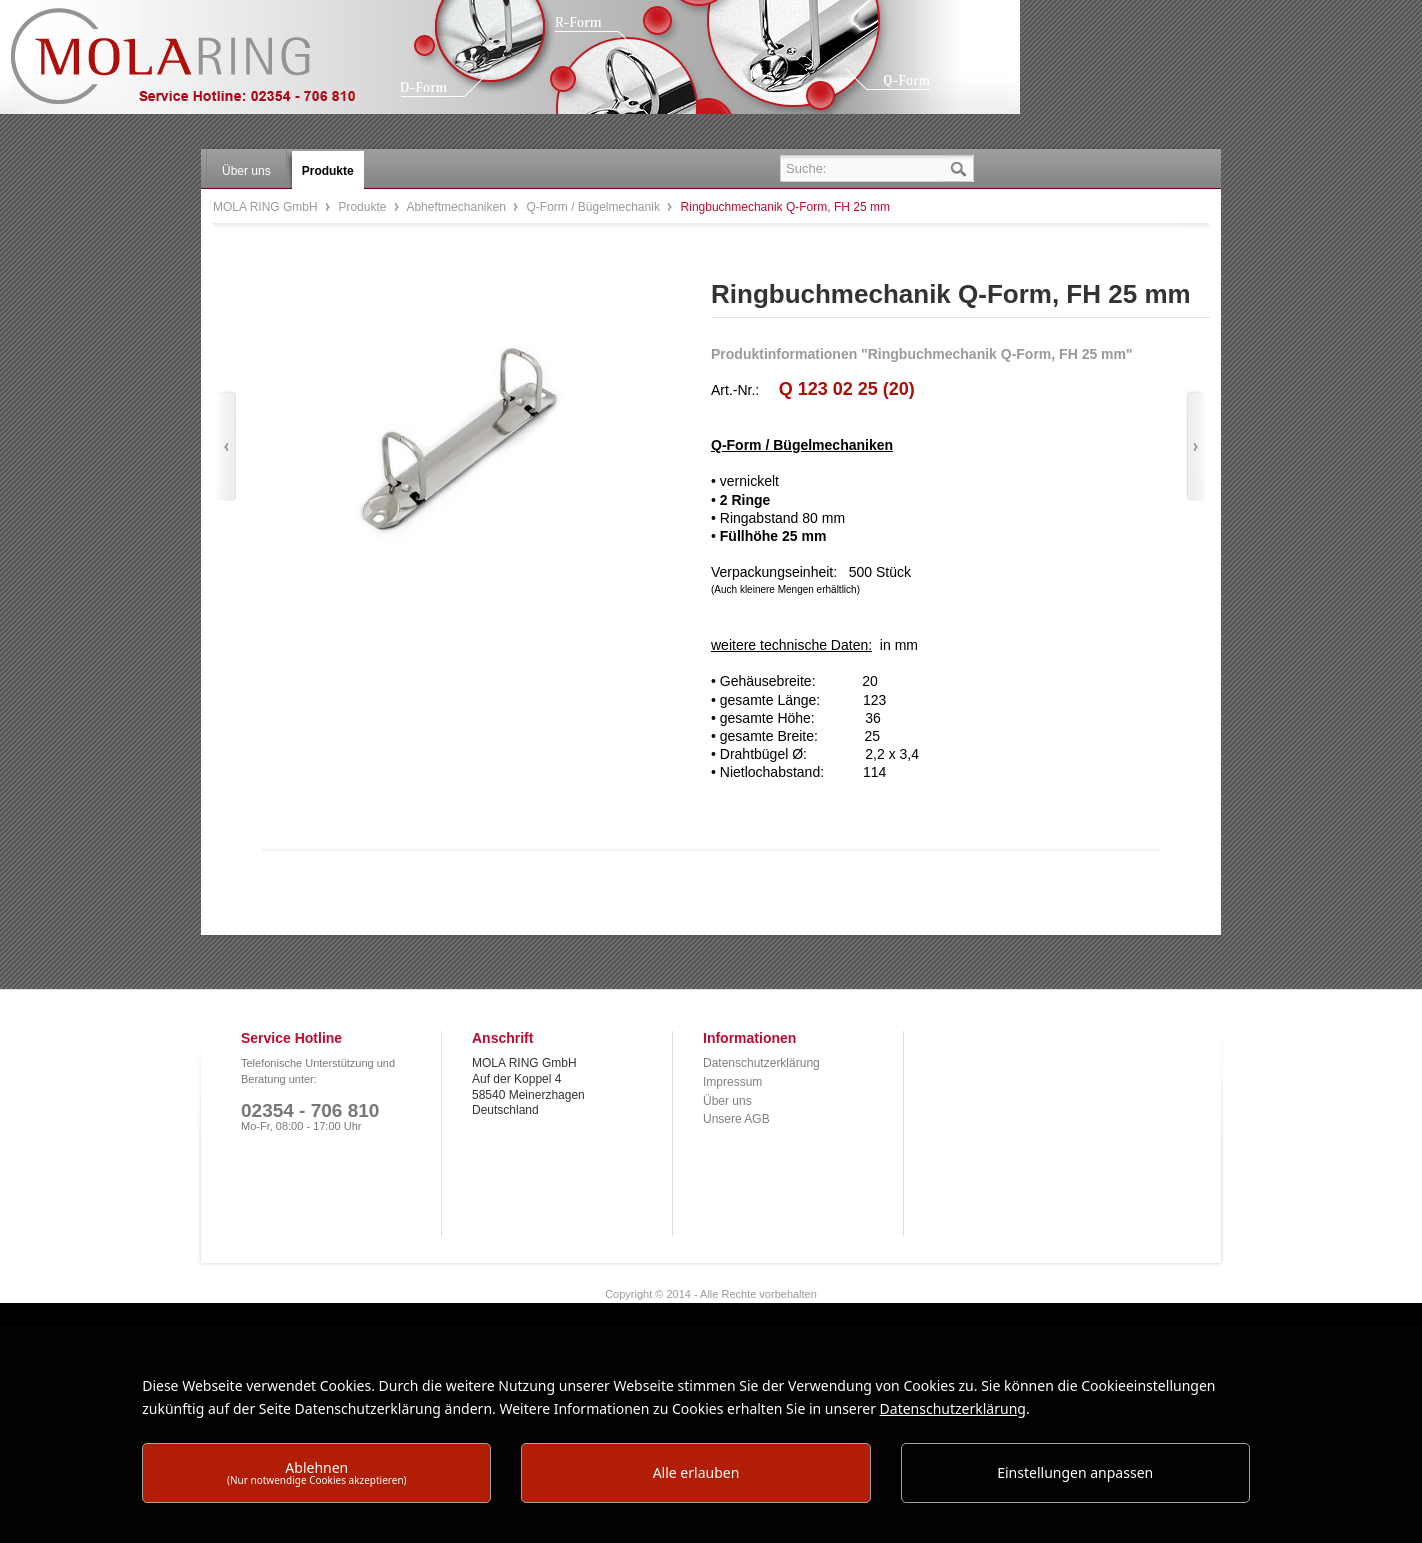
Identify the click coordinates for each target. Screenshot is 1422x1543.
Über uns (727, 1101)
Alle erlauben (696, 1472)
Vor (1195, 446)
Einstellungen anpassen (1075, 1472)
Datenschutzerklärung (761, 1063)
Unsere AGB (736, 1119)
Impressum (732, 1082)
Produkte (363, 207)
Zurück (226, 446)
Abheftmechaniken (457, 207)
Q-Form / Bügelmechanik (595, 207)
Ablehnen (317, 1472)
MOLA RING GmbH (198, 65)
